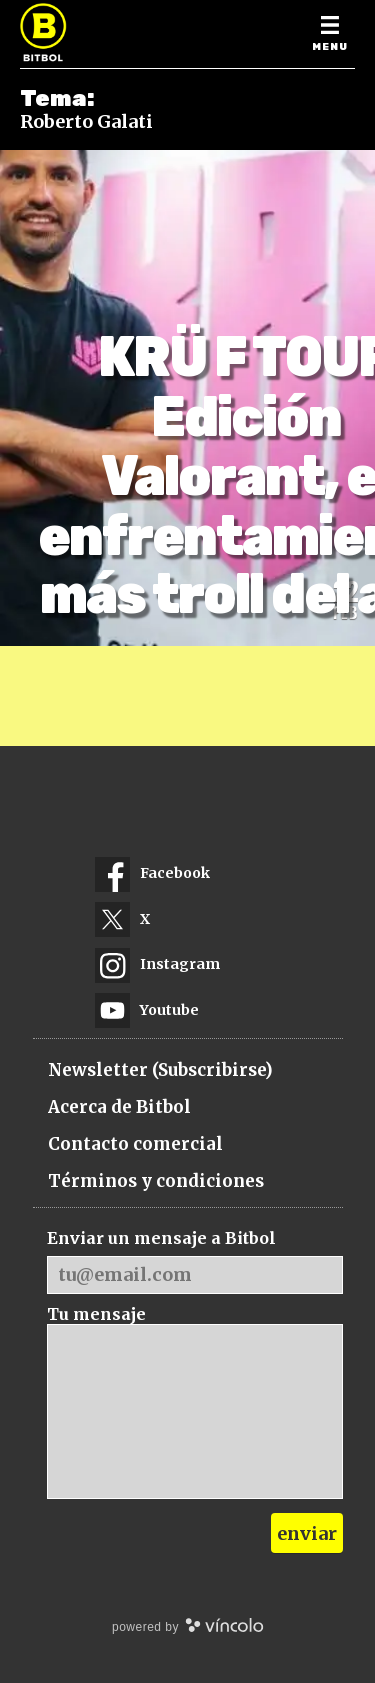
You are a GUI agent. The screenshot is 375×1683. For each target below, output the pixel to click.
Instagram (157, 964)
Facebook (152, 873)
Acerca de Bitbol (119, 1107)
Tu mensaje (96, 1314)
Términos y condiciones (156, 1181)
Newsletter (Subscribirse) (160, 1070)
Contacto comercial (135, 1144)
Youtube (147, 1010)
